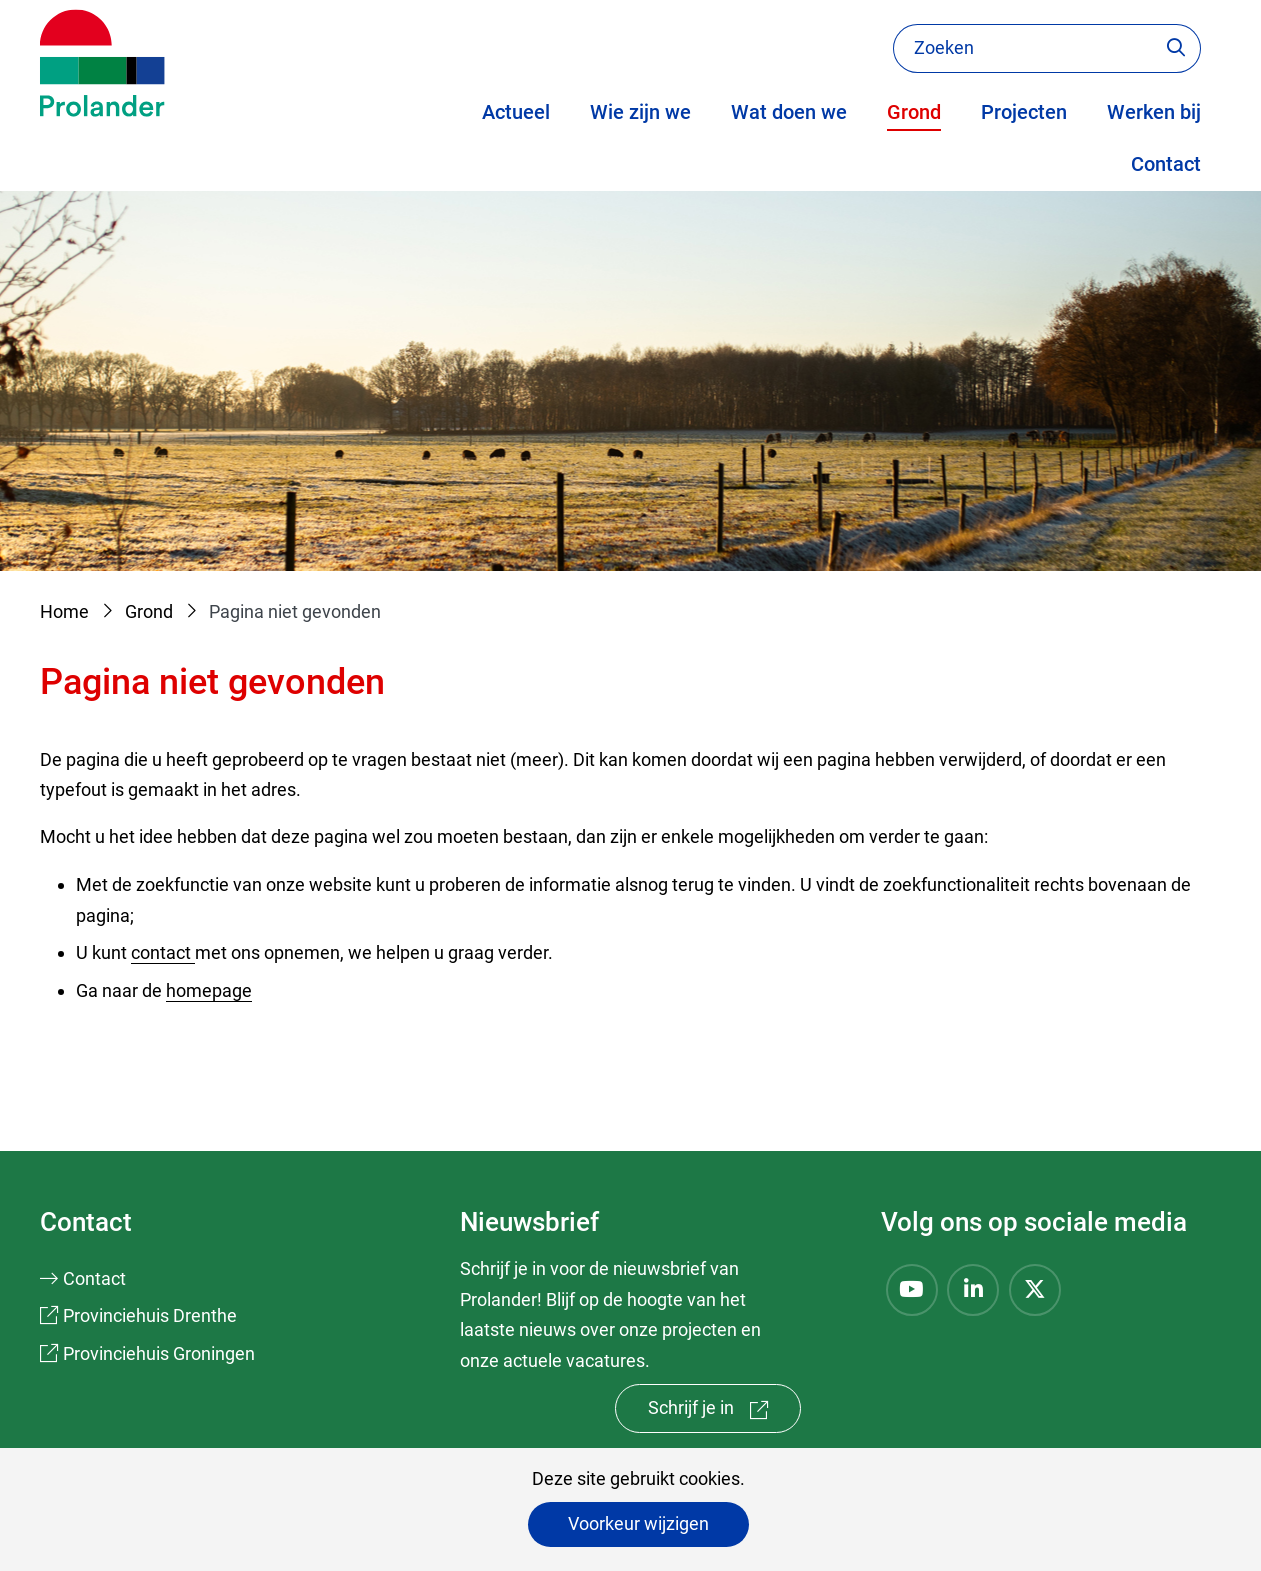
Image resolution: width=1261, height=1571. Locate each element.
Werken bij (1154, 112)
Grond (914, 112)
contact (163, 952)
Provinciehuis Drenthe (150, 1315)
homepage (209, 990)
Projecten (1024, 112)
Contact (1166, 164)
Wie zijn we (640, 112)
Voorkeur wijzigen (638, 1523)
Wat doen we (789, 112)
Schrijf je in (724, 1412)
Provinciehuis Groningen (159, 1353)
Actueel (516, 112)
